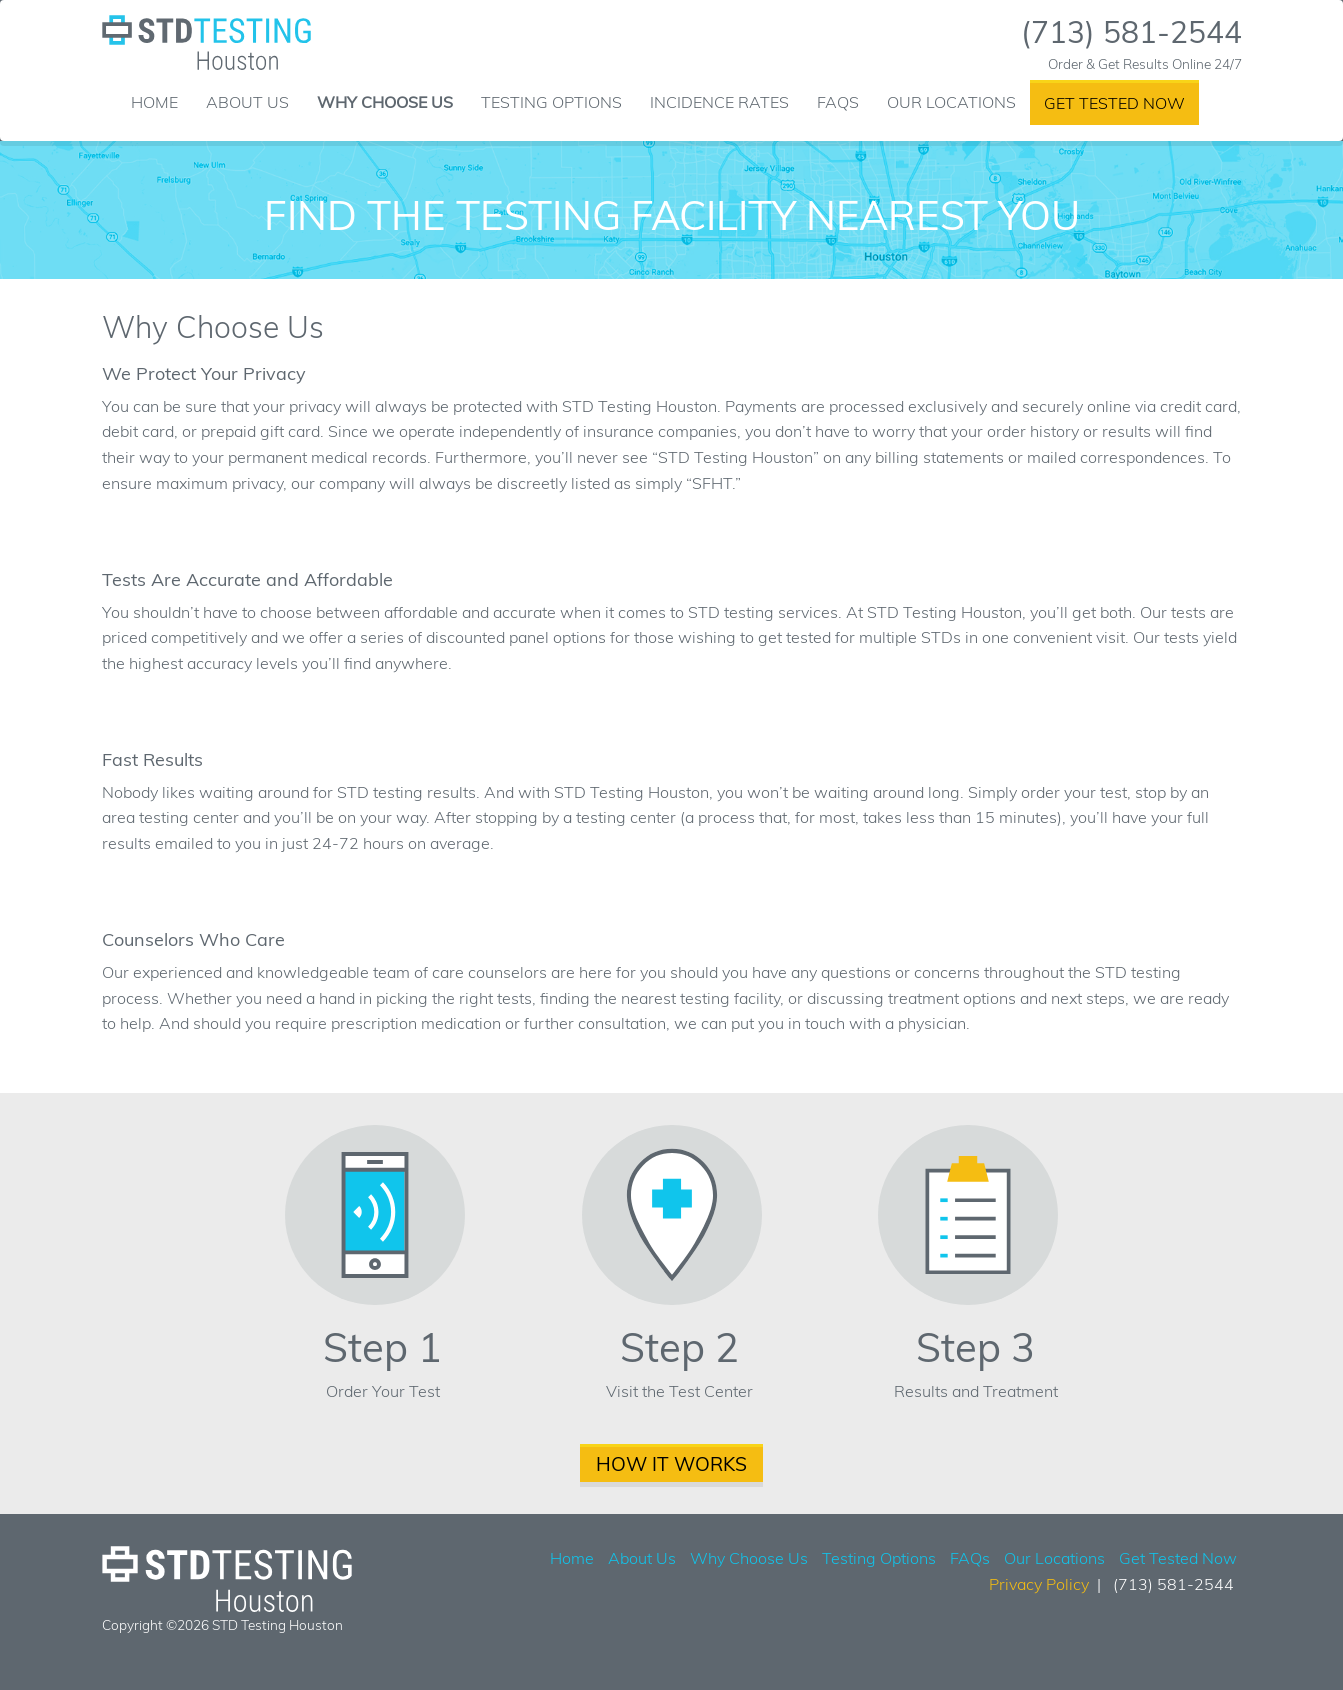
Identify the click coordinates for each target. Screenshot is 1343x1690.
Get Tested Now (1114, 103)
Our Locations (951, 102)
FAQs (838, 102)
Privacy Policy (1039, 1584)
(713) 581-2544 (1131, 32)
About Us (247, 102)
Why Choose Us (385, 102)
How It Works (671, 1464)
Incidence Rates (719, 102)
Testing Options (551, 102)
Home (154, 102)
